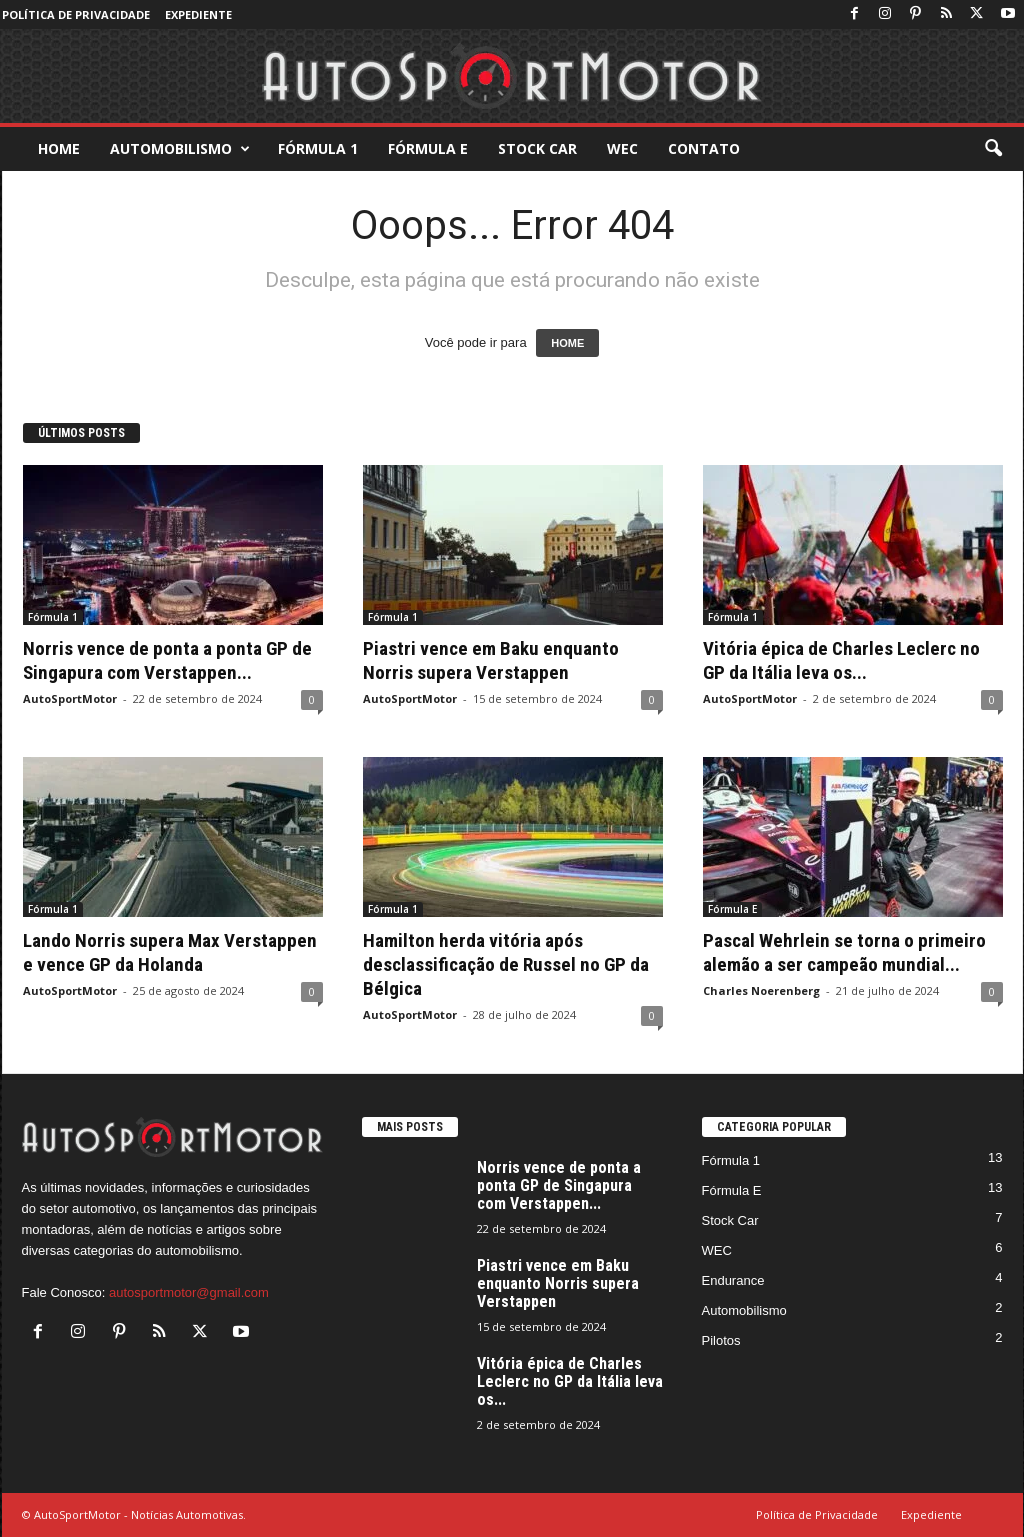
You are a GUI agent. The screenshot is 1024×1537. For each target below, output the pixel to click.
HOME (567, 343)
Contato (704, 148)
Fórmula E (428, 148)
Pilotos (721, 1340)
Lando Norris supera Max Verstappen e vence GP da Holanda (170, 952)
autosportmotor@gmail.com (189, 1292)
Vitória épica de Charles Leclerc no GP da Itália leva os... (841, 660)
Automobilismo (180, 149)
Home (59, 148)
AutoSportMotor (70, 698)
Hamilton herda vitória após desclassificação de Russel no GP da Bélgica (506, 964)
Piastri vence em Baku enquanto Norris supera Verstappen (491, 660)
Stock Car (537, 148)
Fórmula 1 (318, 148)
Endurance (733, 1280)
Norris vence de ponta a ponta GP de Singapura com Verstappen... (167, 660)
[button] (993, 149)
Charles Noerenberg (761, 990)
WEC (622, 148)
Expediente (198, 14)
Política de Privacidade (76, 14)
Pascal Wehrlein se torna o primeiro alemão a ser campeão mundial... (844, 952)
